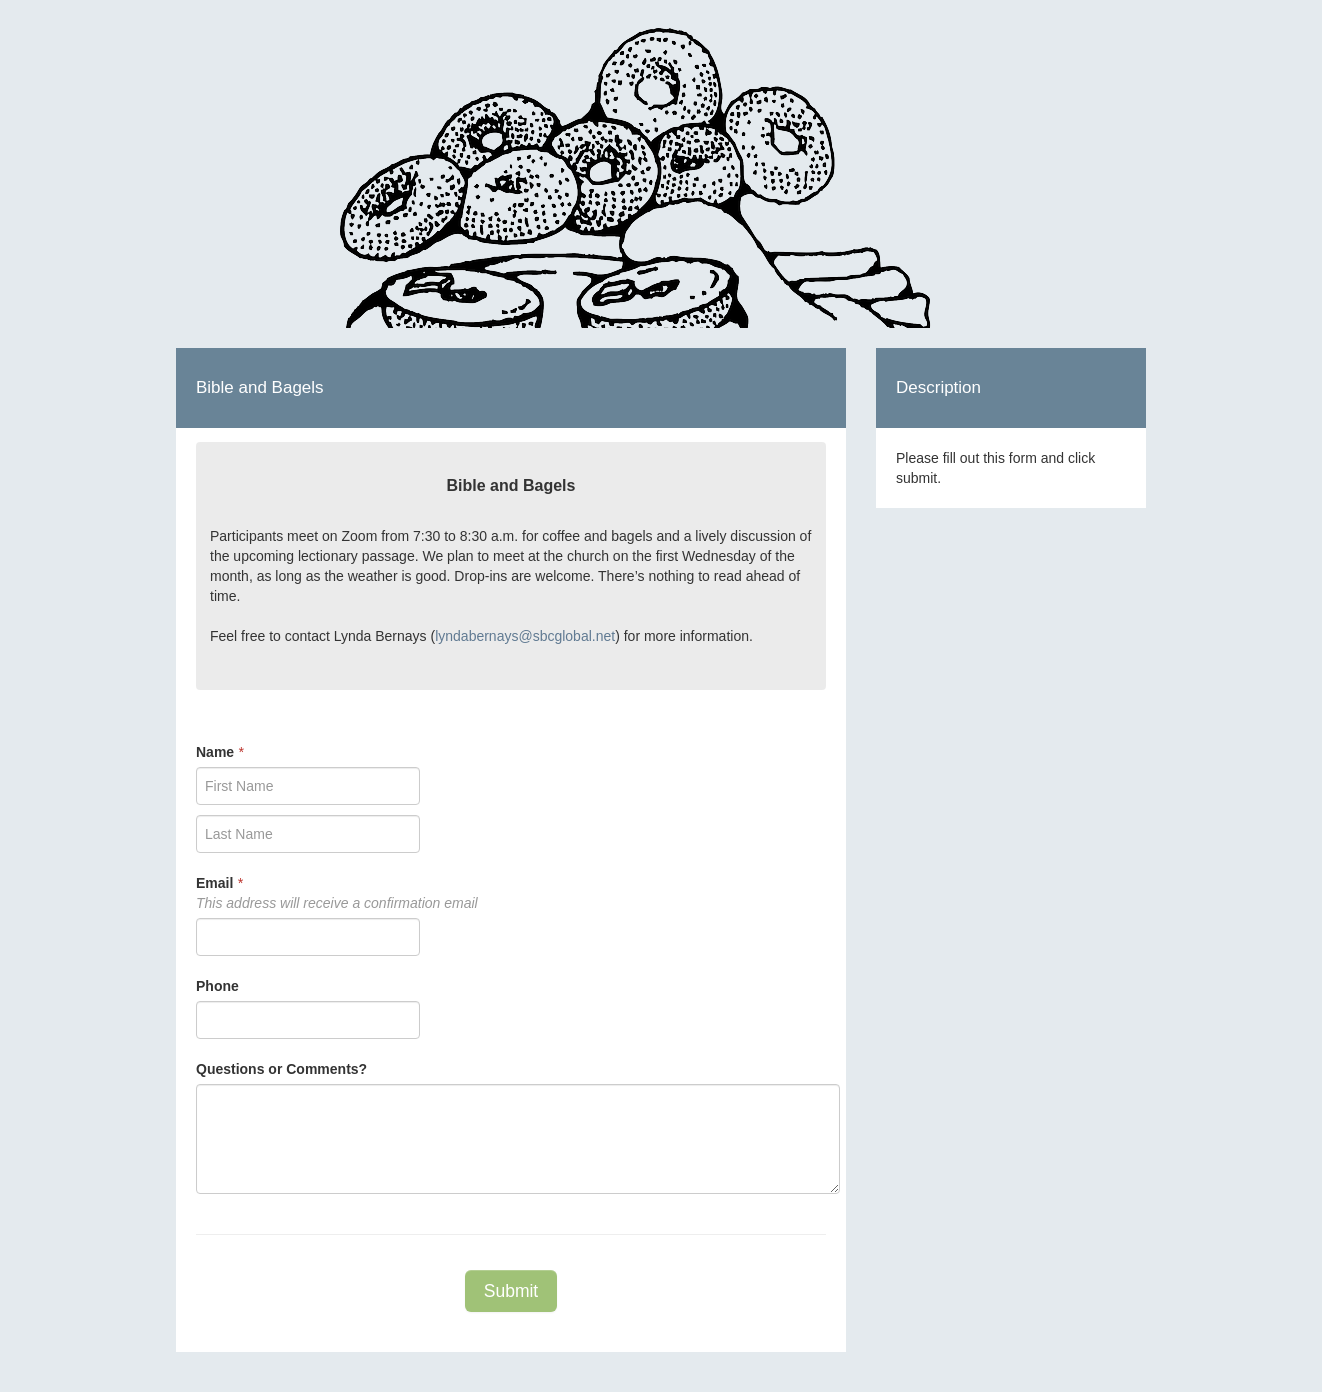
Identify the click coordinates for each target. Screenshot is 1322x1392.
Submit (511, 1291)
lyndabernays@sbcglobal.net (525, 636)
